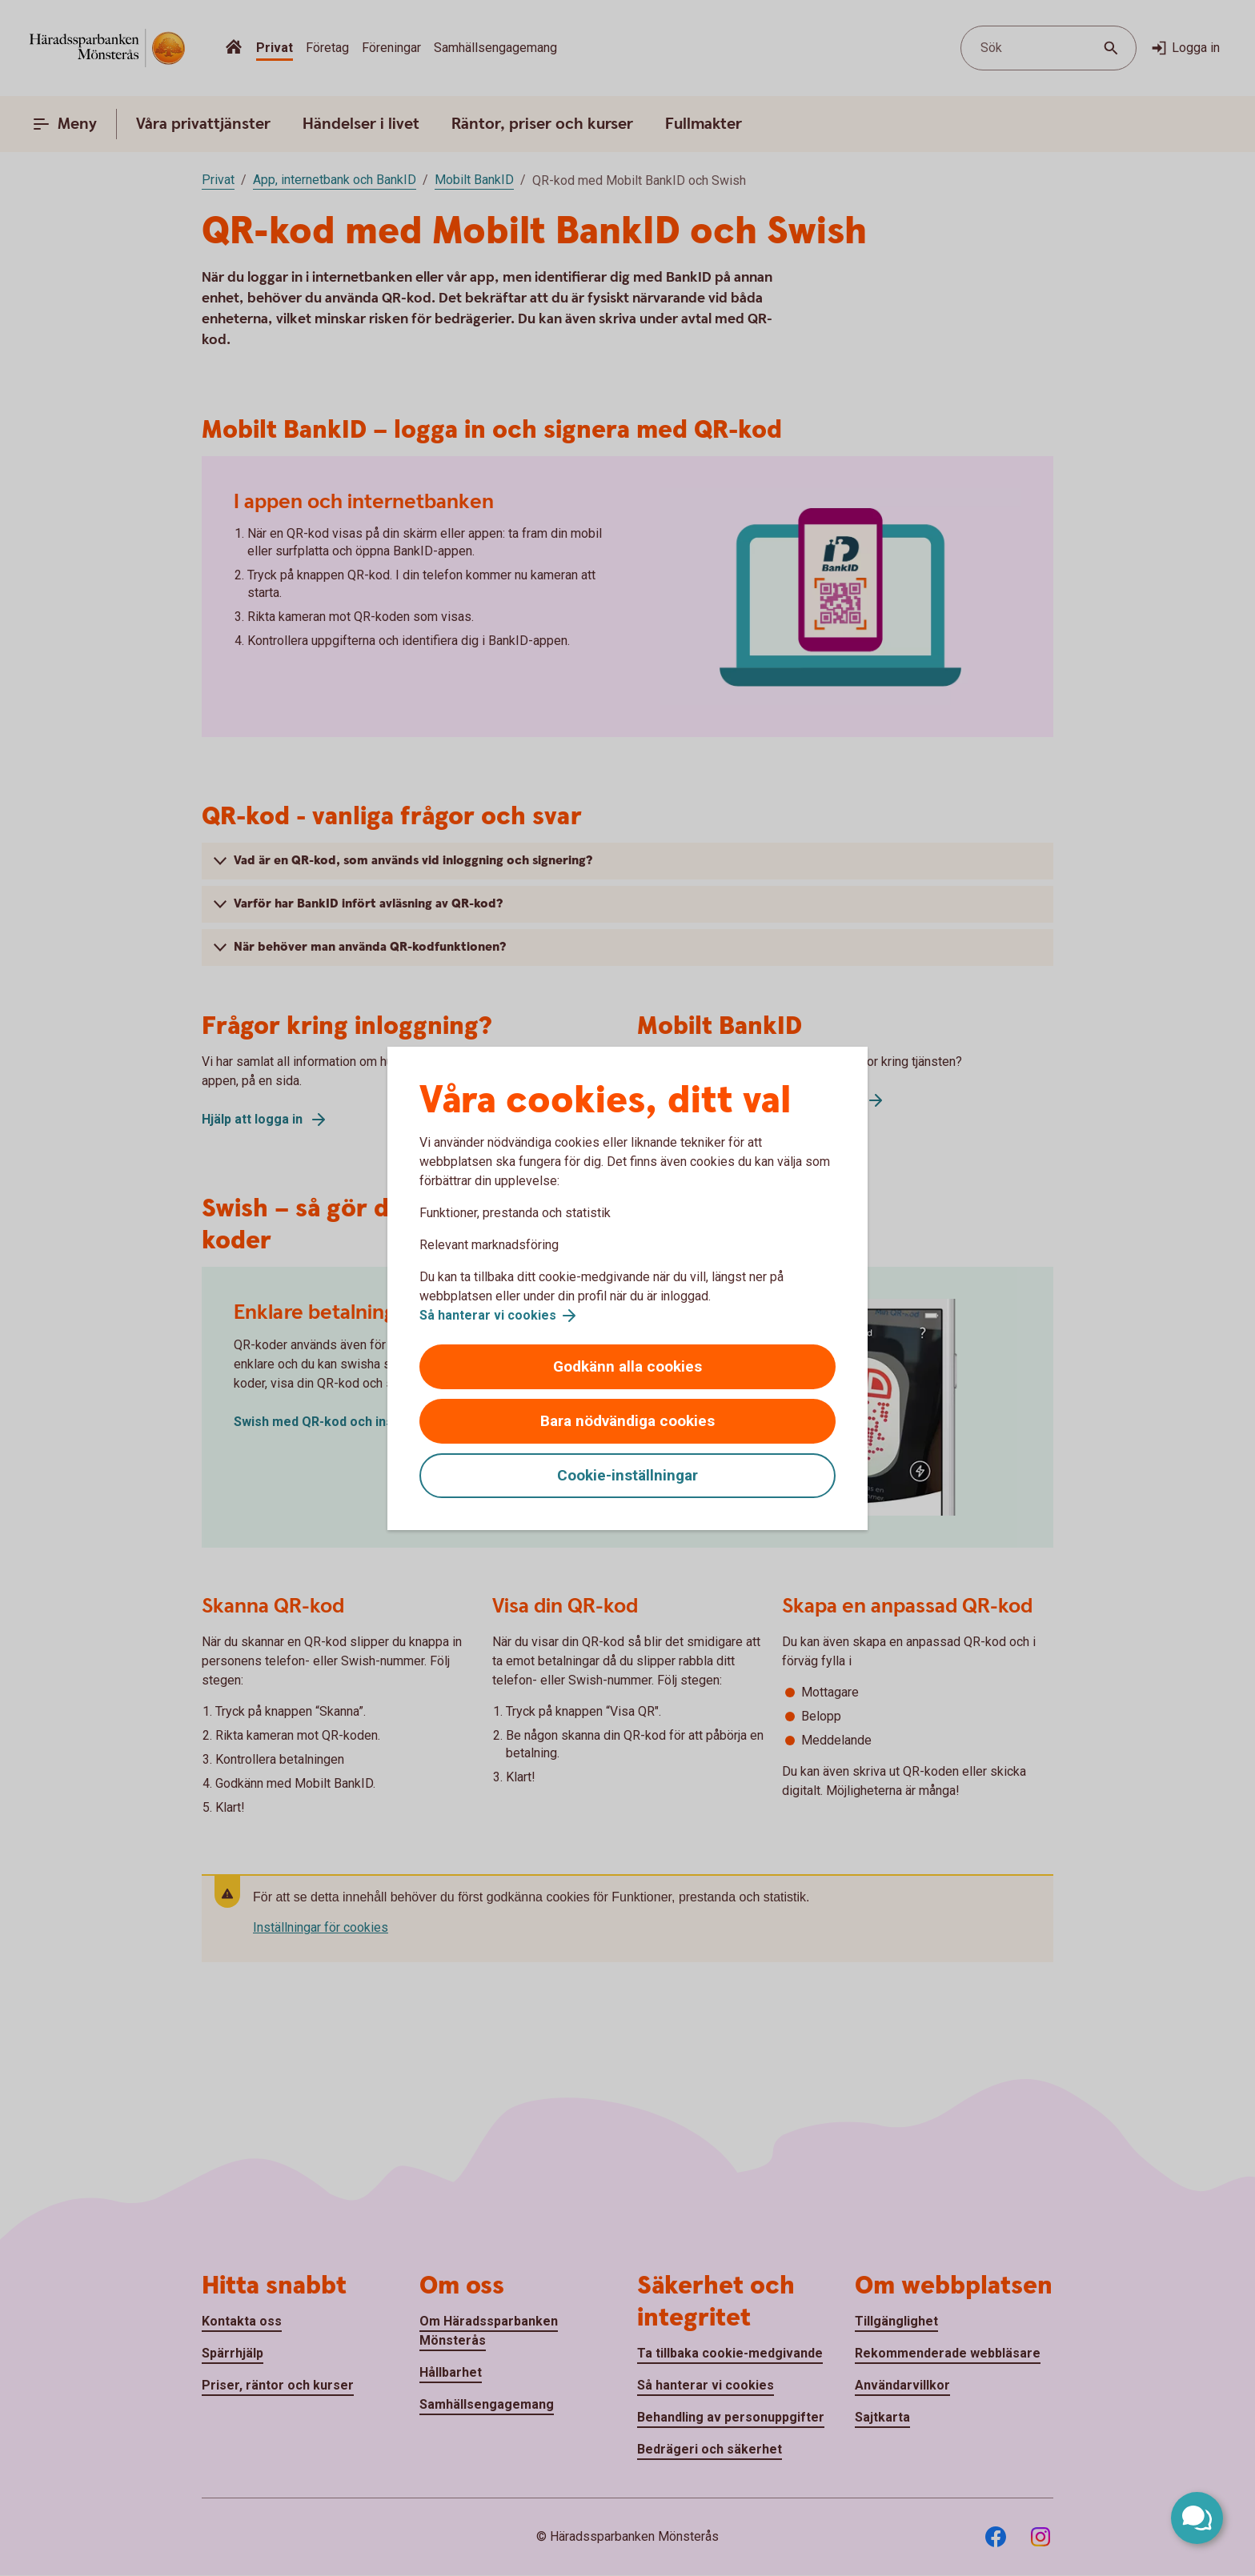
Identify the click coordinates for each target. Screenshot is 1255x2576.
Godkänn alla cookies (627, 1366)
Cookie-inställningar (627, 1475)
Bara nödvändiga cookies (627, 1421)
